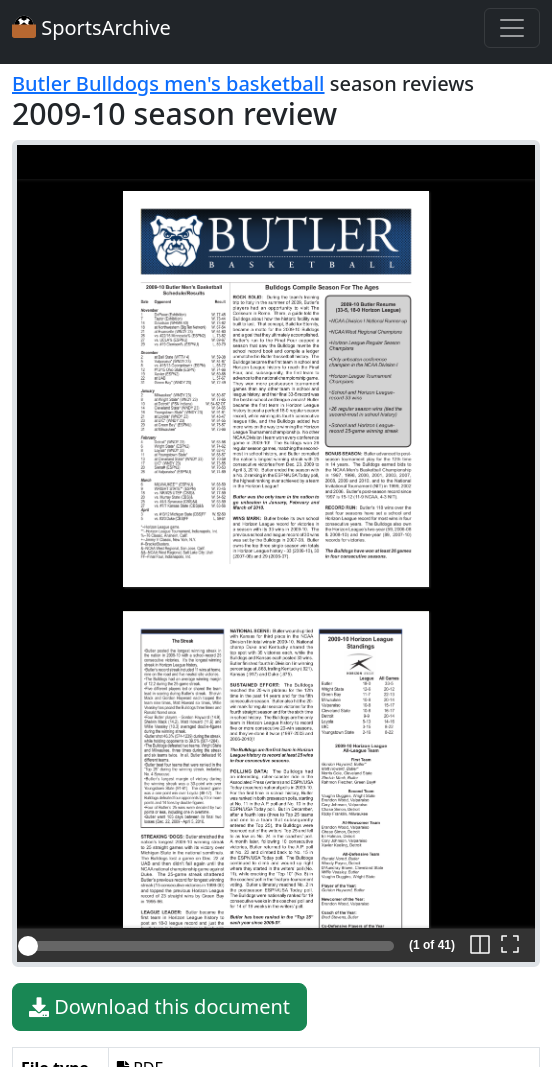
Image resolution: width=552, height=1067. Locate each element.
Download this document (159, 1007)
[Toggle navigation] (512, 28)
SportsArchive (91, 27)
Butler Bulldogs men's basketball (168, 83)
